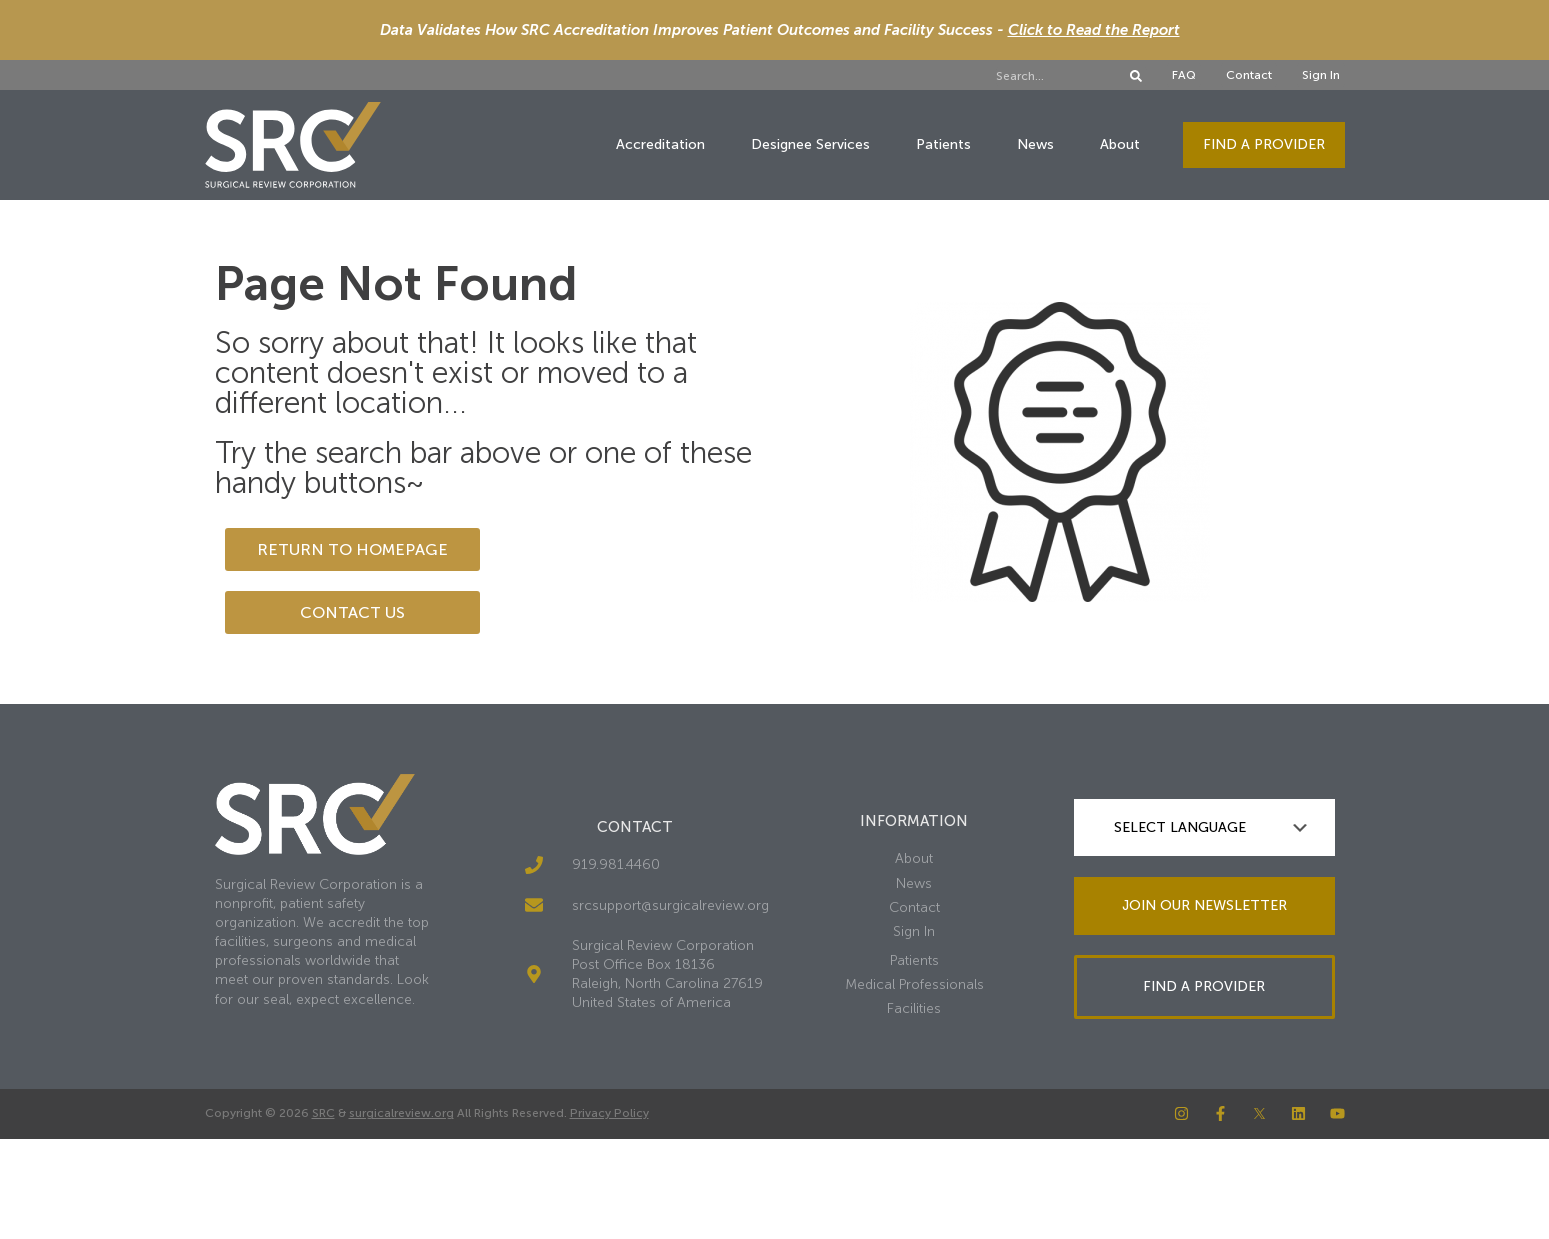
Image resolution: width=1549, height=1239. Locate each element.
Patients (943, 144)
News (1035, 144)
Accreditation (660, 144)
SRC (323, 1113)
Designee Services (810, 144)
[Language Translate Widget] (1204, 827)
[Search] (1136, 76)
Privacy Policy (609, 1113)
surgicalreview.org (401, 1113)
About (1120, 144)
